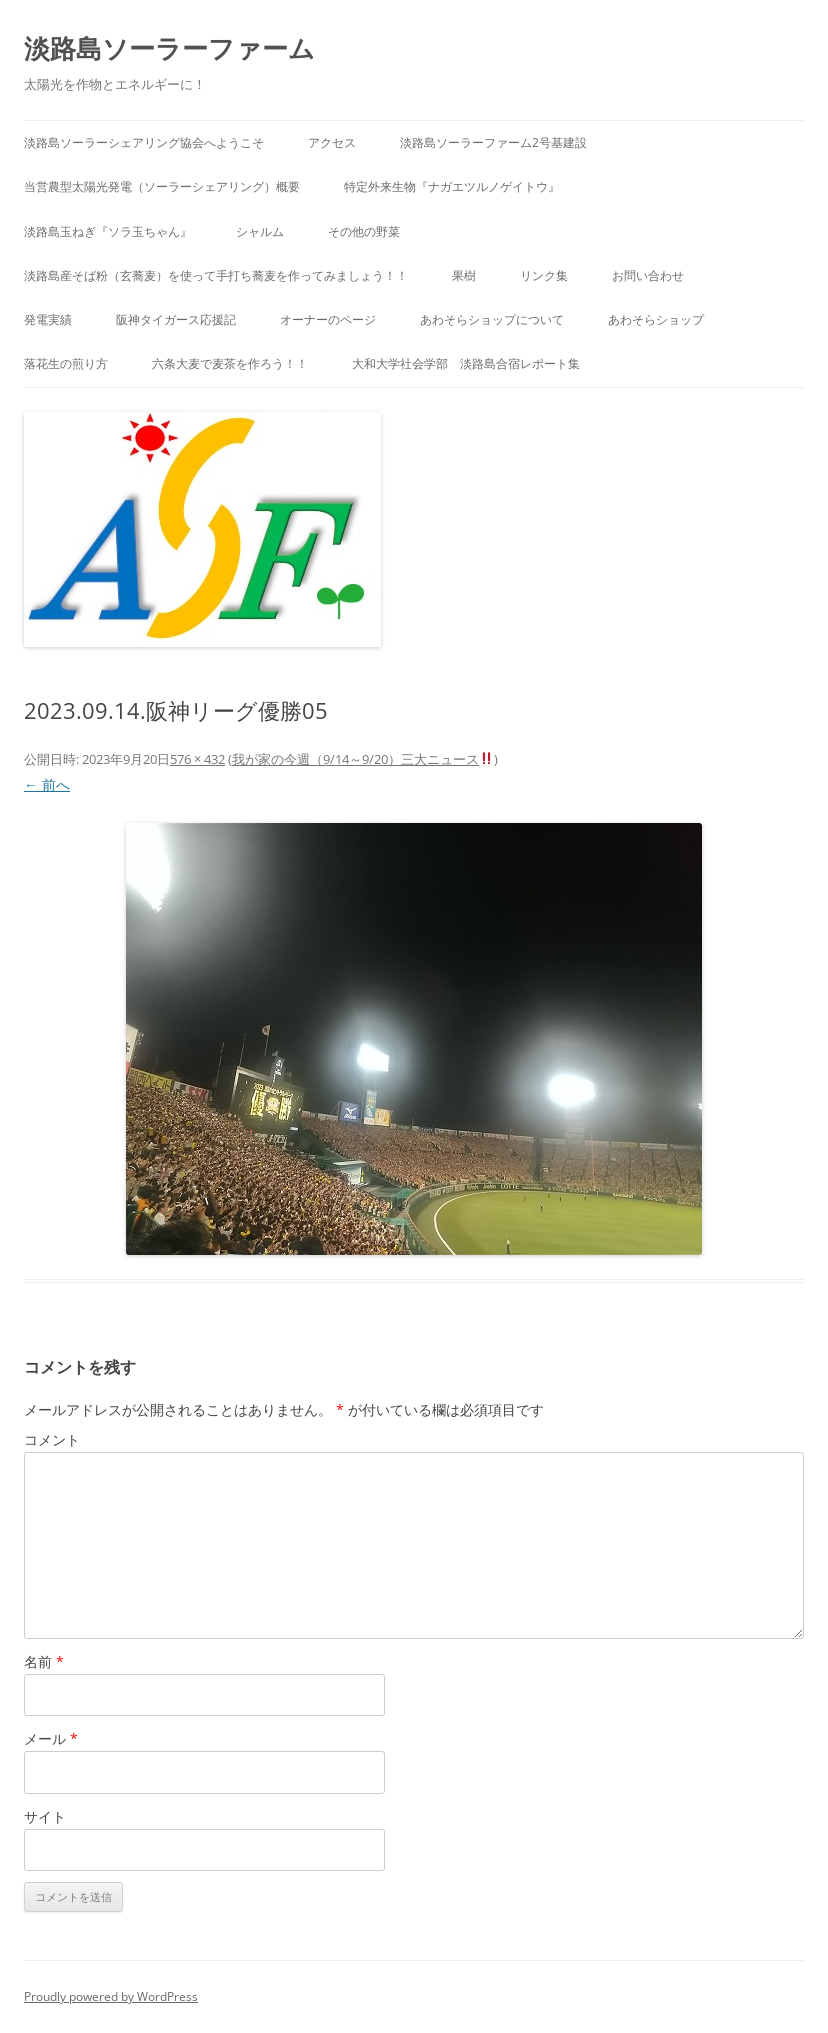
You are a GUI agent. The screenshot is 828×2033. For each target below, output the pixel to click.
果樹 (464, 275)
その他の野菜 (364, 231)
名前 (44, 1661)
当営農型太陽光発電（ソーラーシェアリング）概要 (162, 186)
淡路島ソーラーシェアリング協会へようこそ (144, 142)
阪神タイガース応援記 (176, 319)
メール (51, 1738)
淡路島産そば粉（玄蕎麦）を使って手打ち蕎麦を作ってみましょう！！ (216, 275)
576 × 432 (197, 759)
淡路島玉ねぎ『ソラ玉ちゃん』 (108, 231)
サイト (45, 1816)
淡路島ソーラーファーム (169, 48)
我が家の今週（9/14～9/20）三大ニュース (362, 759)
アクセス (332, 142)
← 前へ (47, 784)
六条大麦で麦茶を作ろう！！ (230, 363)
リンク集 (544, 275)
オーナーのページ (328, 319)
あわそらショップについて (492, 319)
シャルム (260, 231)
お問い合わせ (648, 275)
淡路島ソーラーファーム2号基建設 (493, 142)
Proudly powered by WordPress (111, 1996)
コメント (52, 1439)
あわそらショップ (656, 319)
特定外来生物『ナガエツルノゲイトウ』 (452, 186)
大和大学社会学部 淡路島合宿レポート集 (466, 363)
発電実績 (48, 319)
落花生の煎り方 (66, 363)
